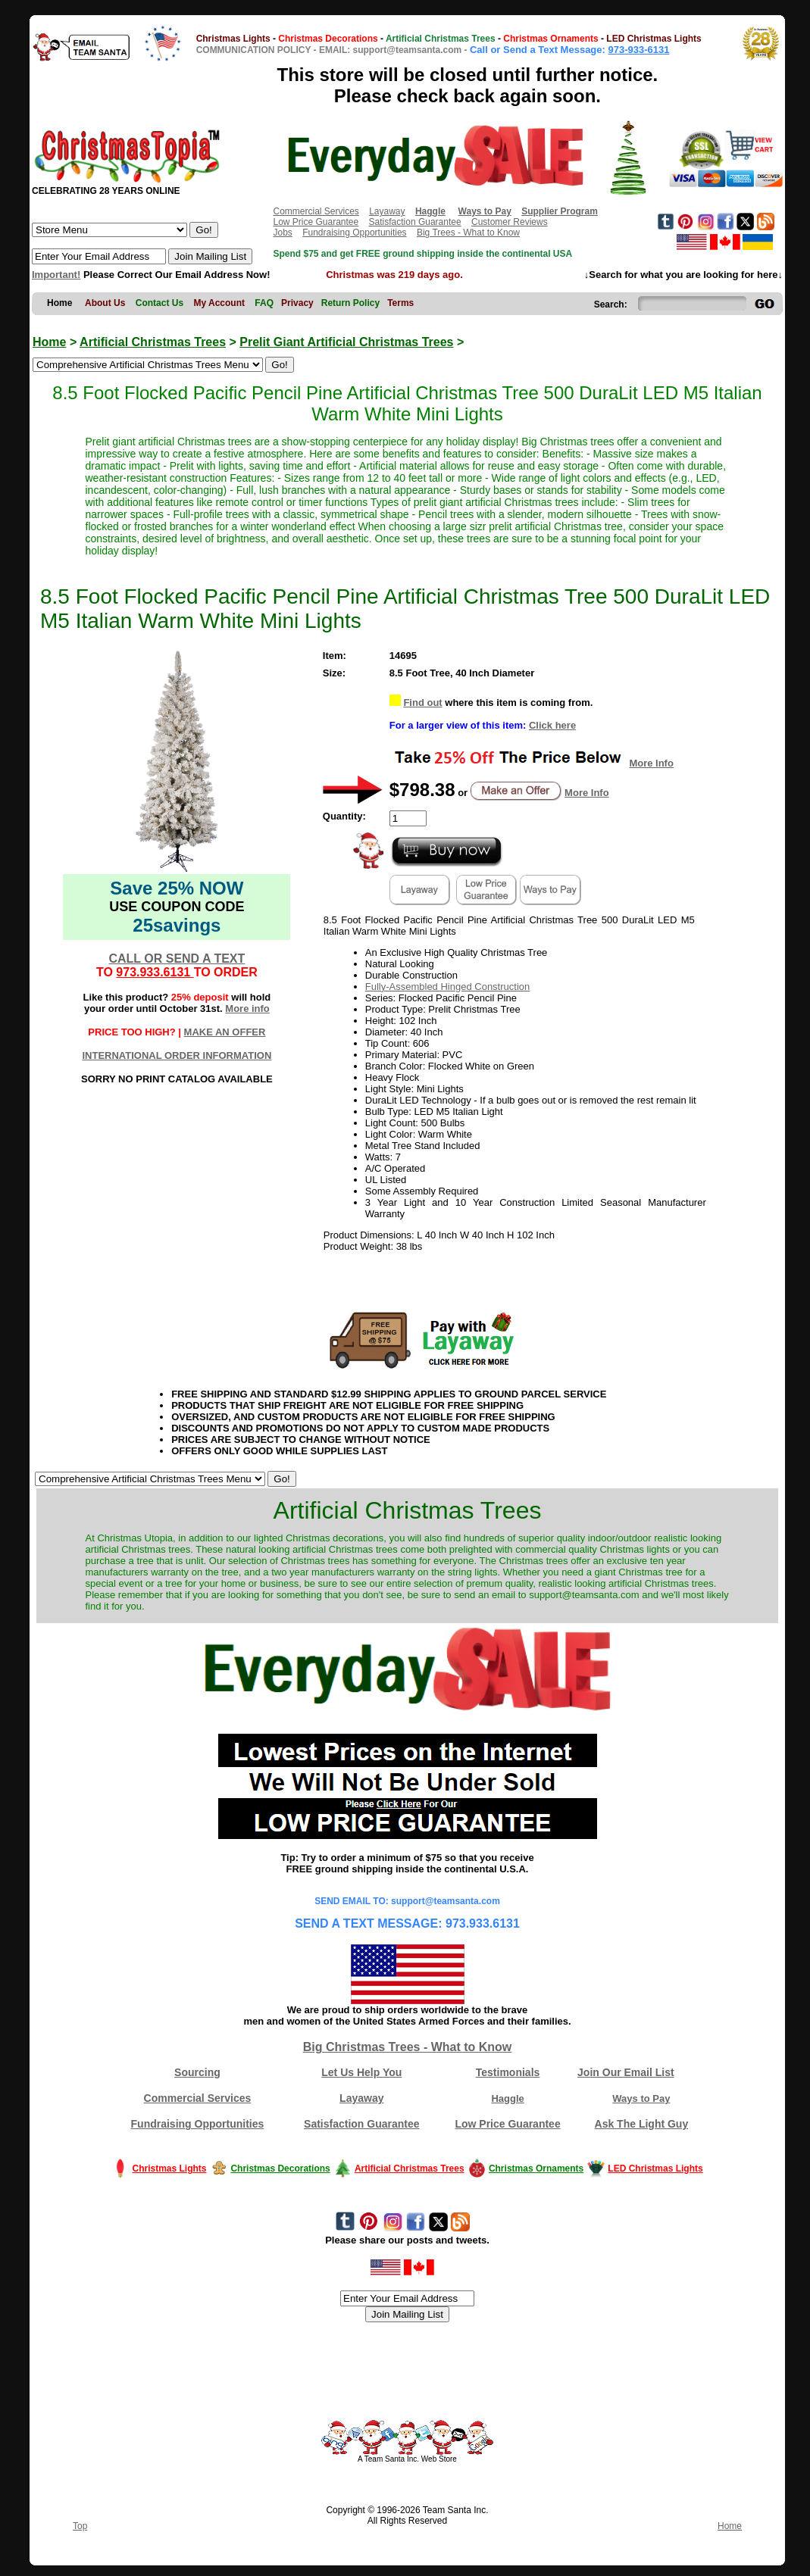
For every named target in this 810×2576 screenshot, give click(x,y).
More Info (651, 763)
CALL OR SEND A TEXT (176, 958)
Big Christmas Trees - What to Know (407, 2047)
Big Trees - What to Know (468, 232)
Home (49, 342)
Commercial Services (315, 211)
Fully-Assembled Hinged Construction (447, 986)
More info (247, 1008)
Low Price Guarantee (315, 222)
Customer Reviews (509, 222)
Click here (552, 725)
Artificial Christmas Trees (153, 342)
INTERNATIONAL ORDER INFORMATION (176, 1055)
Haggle (507, 2098)
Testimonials (508, 2072)
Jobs (282, 232)
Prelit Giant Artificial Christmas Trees (346, 342)
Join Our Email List (625, 2072)
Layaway (387, 211)
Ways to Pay (641, 2098)
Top (80, 2526)
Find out (422, 702)
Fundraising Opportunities (354, 232)
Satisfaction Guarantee (415, 222)
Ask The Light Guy (642, 2124)
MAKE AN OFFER (225, 1032)
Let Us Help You (361, 2072)
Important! (56, 274)
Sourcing (197, 2072)
